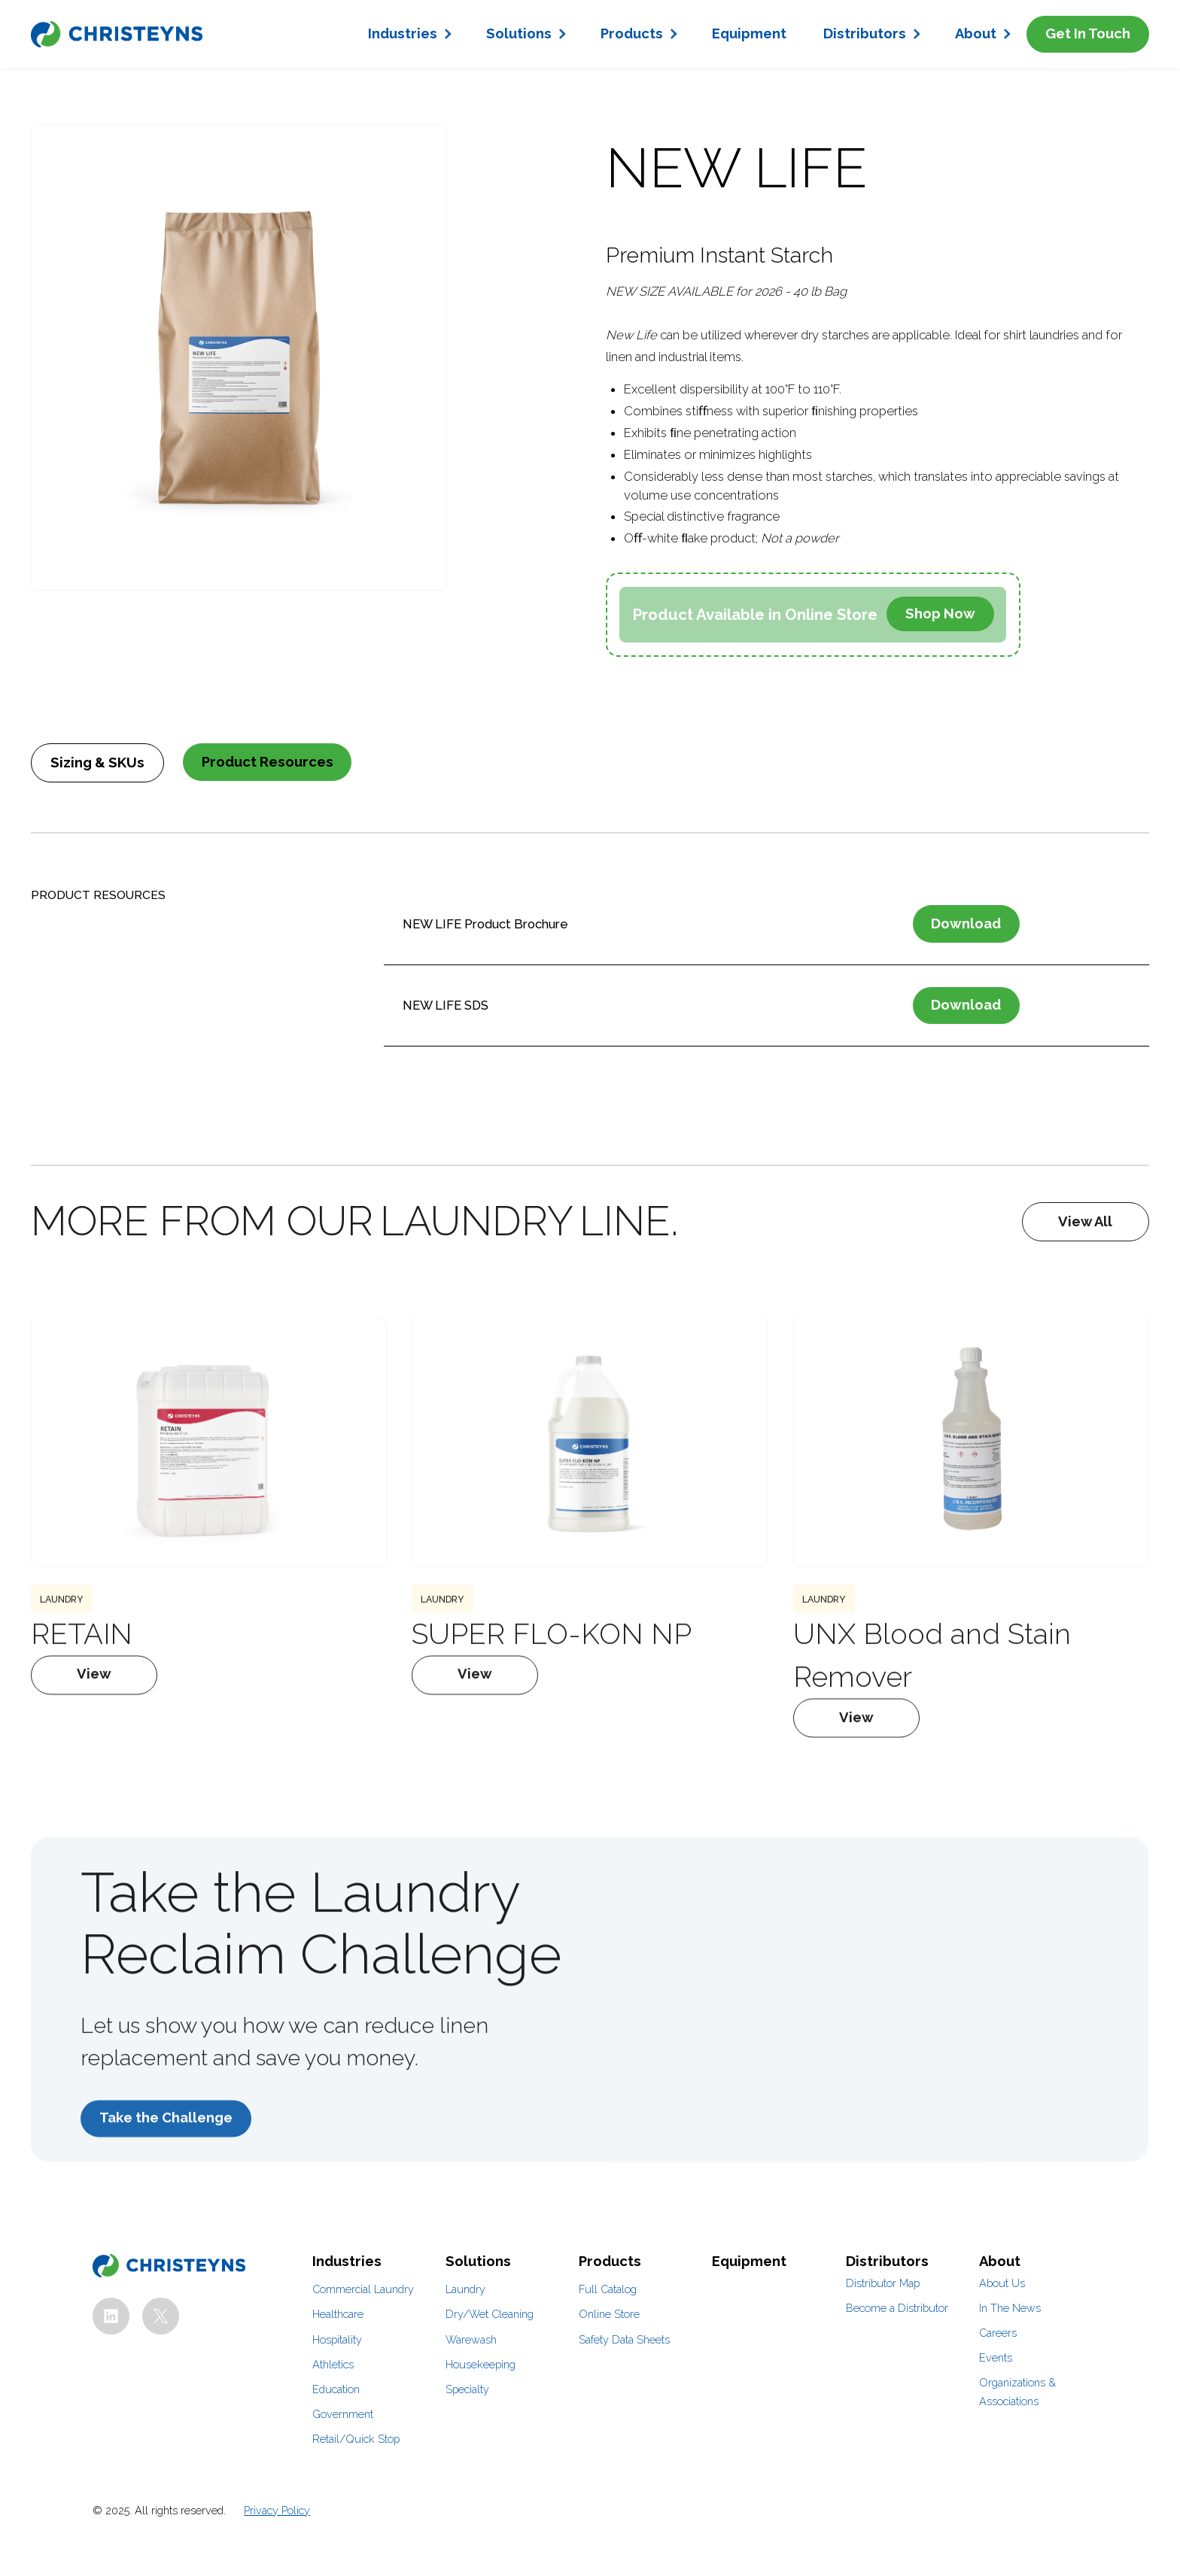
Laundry (465, 2289)
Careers (998, 2332)
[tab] (97, 762)
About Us (1002, 2283)
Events (995, 2357)
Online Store (609, 2313)
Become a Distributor (897, 2307)
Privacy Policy (277, 2510)
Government (342, 2413)
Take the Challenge (166, 2148)
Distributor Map (883, 2283)
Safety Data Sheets (624, 2339)
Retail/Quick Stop (356, 2438)
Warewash (471, 2339)
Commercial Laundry (363, 2289)
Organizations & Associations (1017, 2391)
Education (336, 2389)
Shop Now (940, 614)
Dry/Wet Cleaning (490, 2313)
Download (966, 923)
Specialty (467, 2389)
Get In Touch (1087, 33)
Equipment (749, 33)
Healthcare (337, 2313)
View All (1085, 1221)
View (95, 1704)
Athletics (333, 2364)
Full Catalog (608, 2289)
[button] (409, 34)
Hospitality (337, 2339)
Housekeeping (480, 2364)
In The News (1010, 2307)
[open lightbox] (239, 357)
